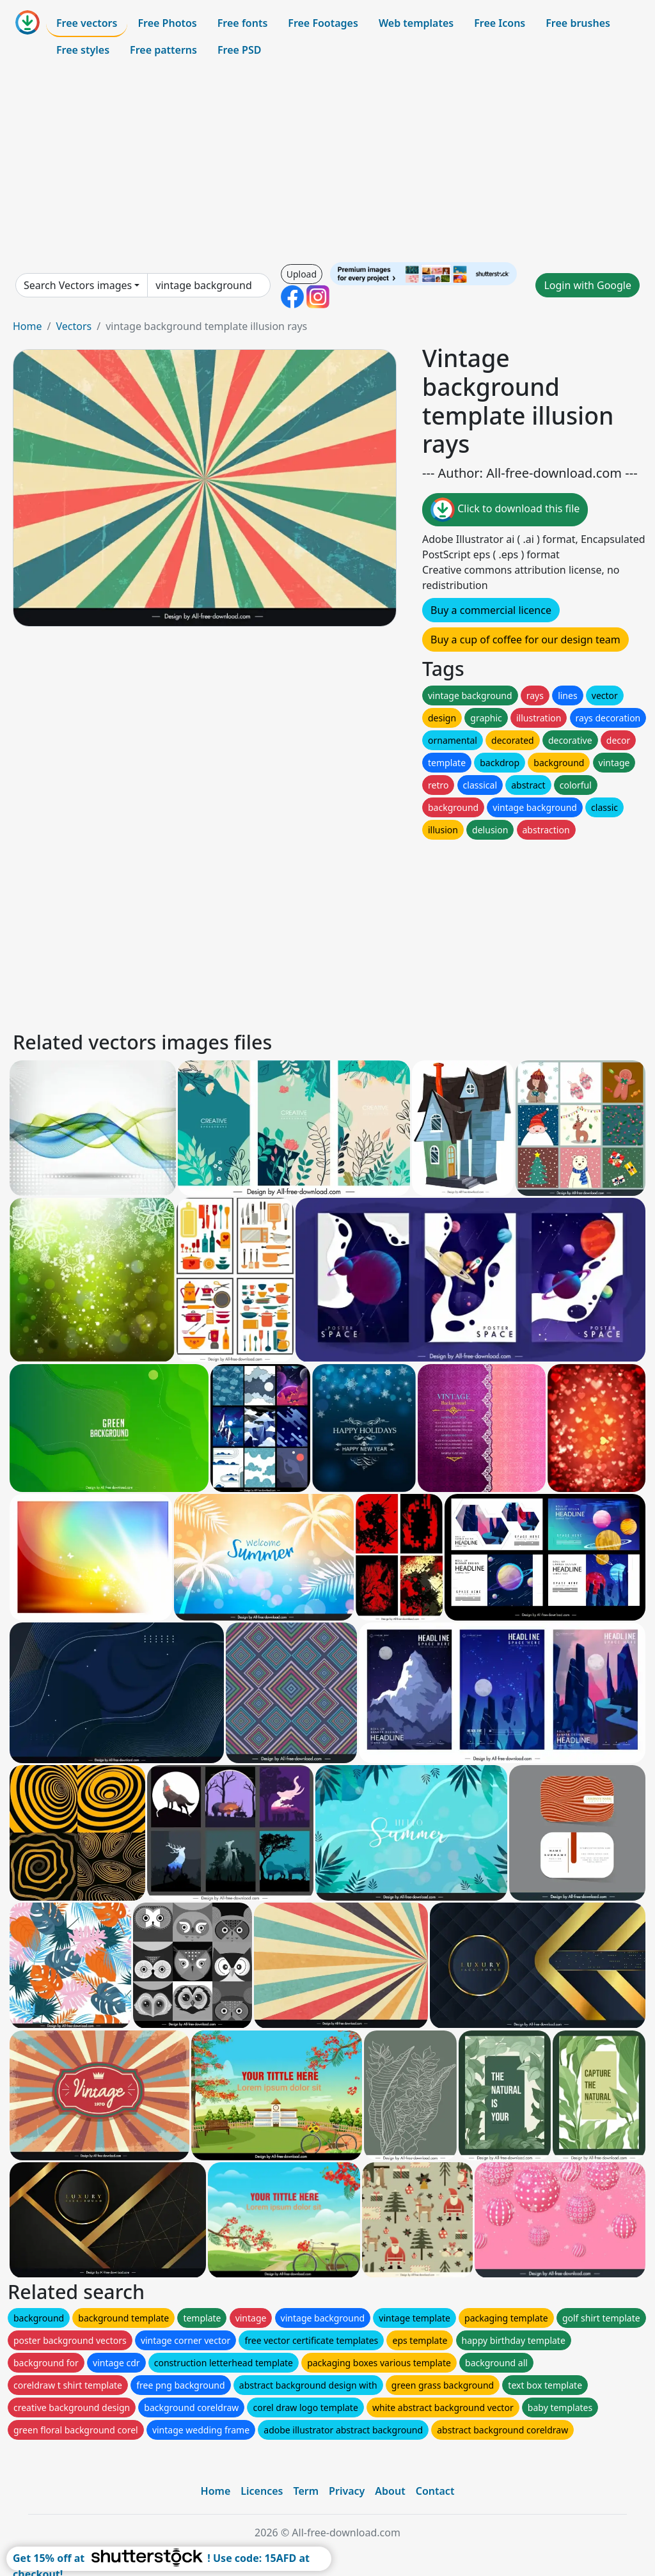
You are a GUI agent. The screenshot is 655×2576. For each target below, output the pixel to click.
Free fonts (242, 23)
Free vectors (86, 23)
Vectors (73, 326)
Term (306, 2491)
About (390, 2491)
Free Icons (499, 23)
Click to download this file (505, 510)
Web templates (416, 23)
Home (27, 326)
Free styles (82, 50)
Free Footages (323, 23)
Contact (435, 2491)
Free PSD (239, 50)
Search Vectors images (78, 285)
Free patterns (163, 50)
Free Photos (167, 23)
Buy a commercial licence (490, 610)
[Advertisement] (327, 162)
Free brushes (578, 23)
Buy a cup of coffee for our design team (525, 639)
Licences (262, 2491)
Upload (302, 274)
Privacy (347, 2491)
